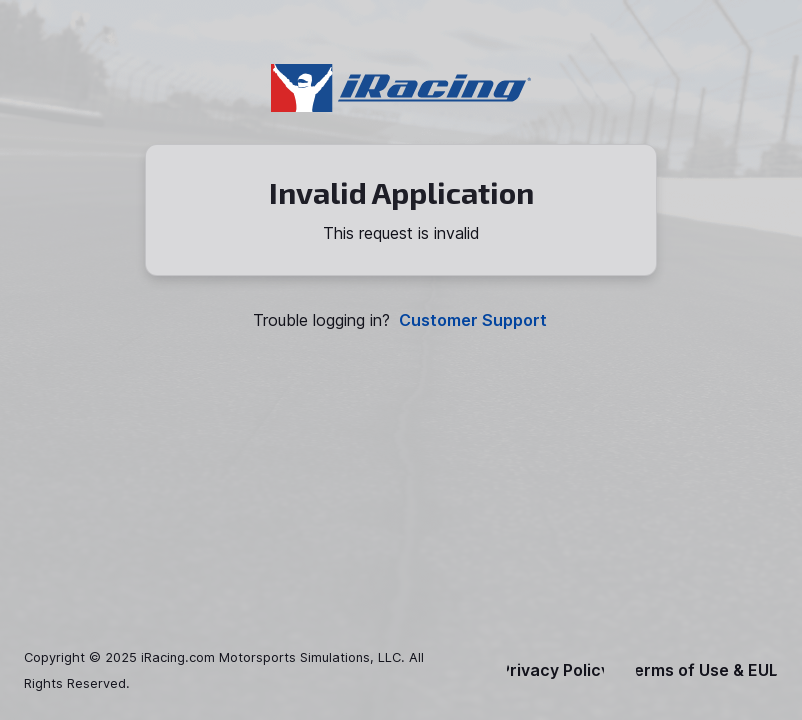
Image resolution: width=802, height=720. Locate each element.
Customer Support (473, 320)
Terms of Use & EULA (707, 670)
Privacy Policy (555, 670)
